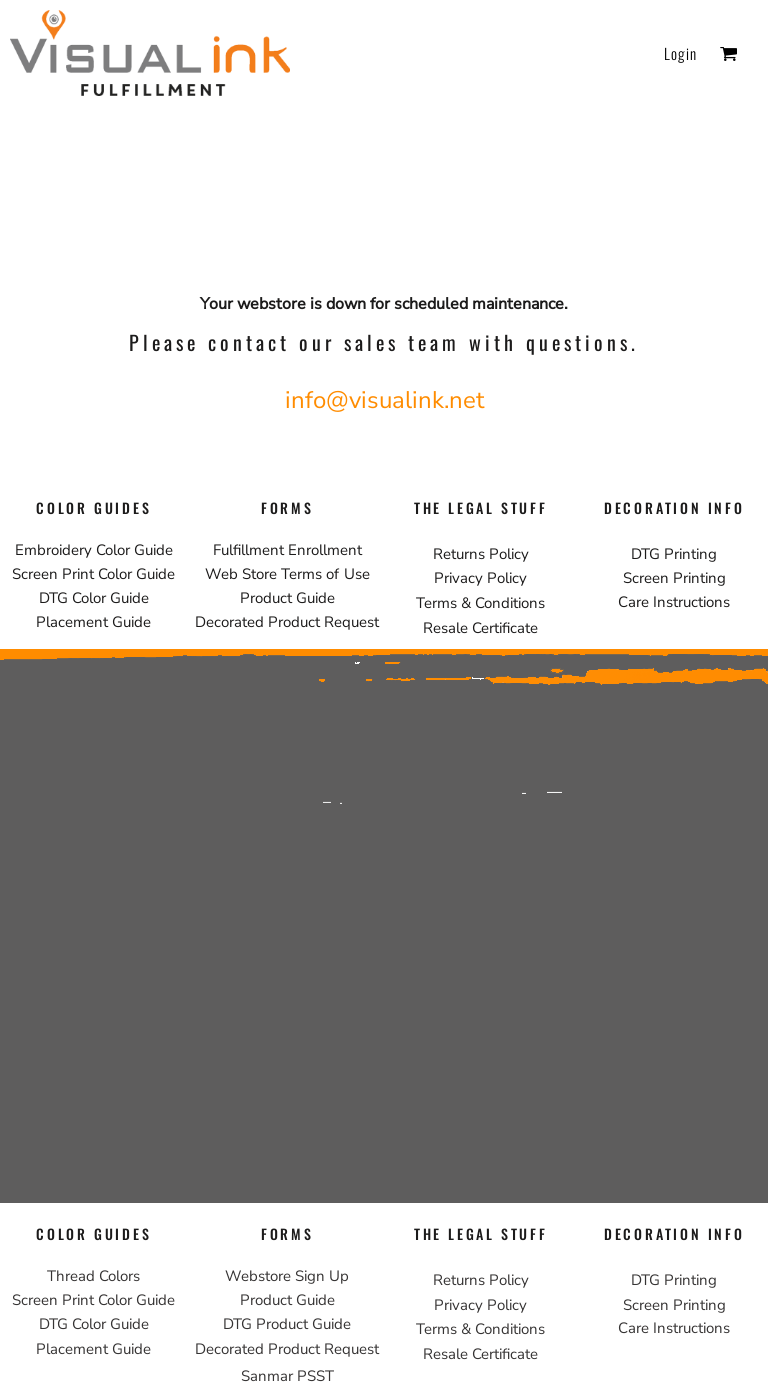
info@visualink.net (384, 400)
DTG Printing (674, 554)
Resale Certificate (480, 628)
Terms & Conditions (480, 603)
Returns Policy (481, 554)
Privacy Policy (480, 578)
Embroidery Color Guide (94, 550)
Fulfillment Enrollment (287, 550)
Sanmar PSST (287, 1376)
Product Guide (287, 598)
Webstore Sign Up (287, 1276)
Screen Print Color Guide (93, 574)
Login (680, 53)
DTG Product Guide (287, 1324)
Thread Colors (93, 1276)
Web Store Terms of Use (287, 574)
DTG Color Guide (94, 598)
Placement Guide (93, 622)
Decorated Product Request (287, 622)
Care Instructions (674, 602)
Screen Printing (674, 578)
